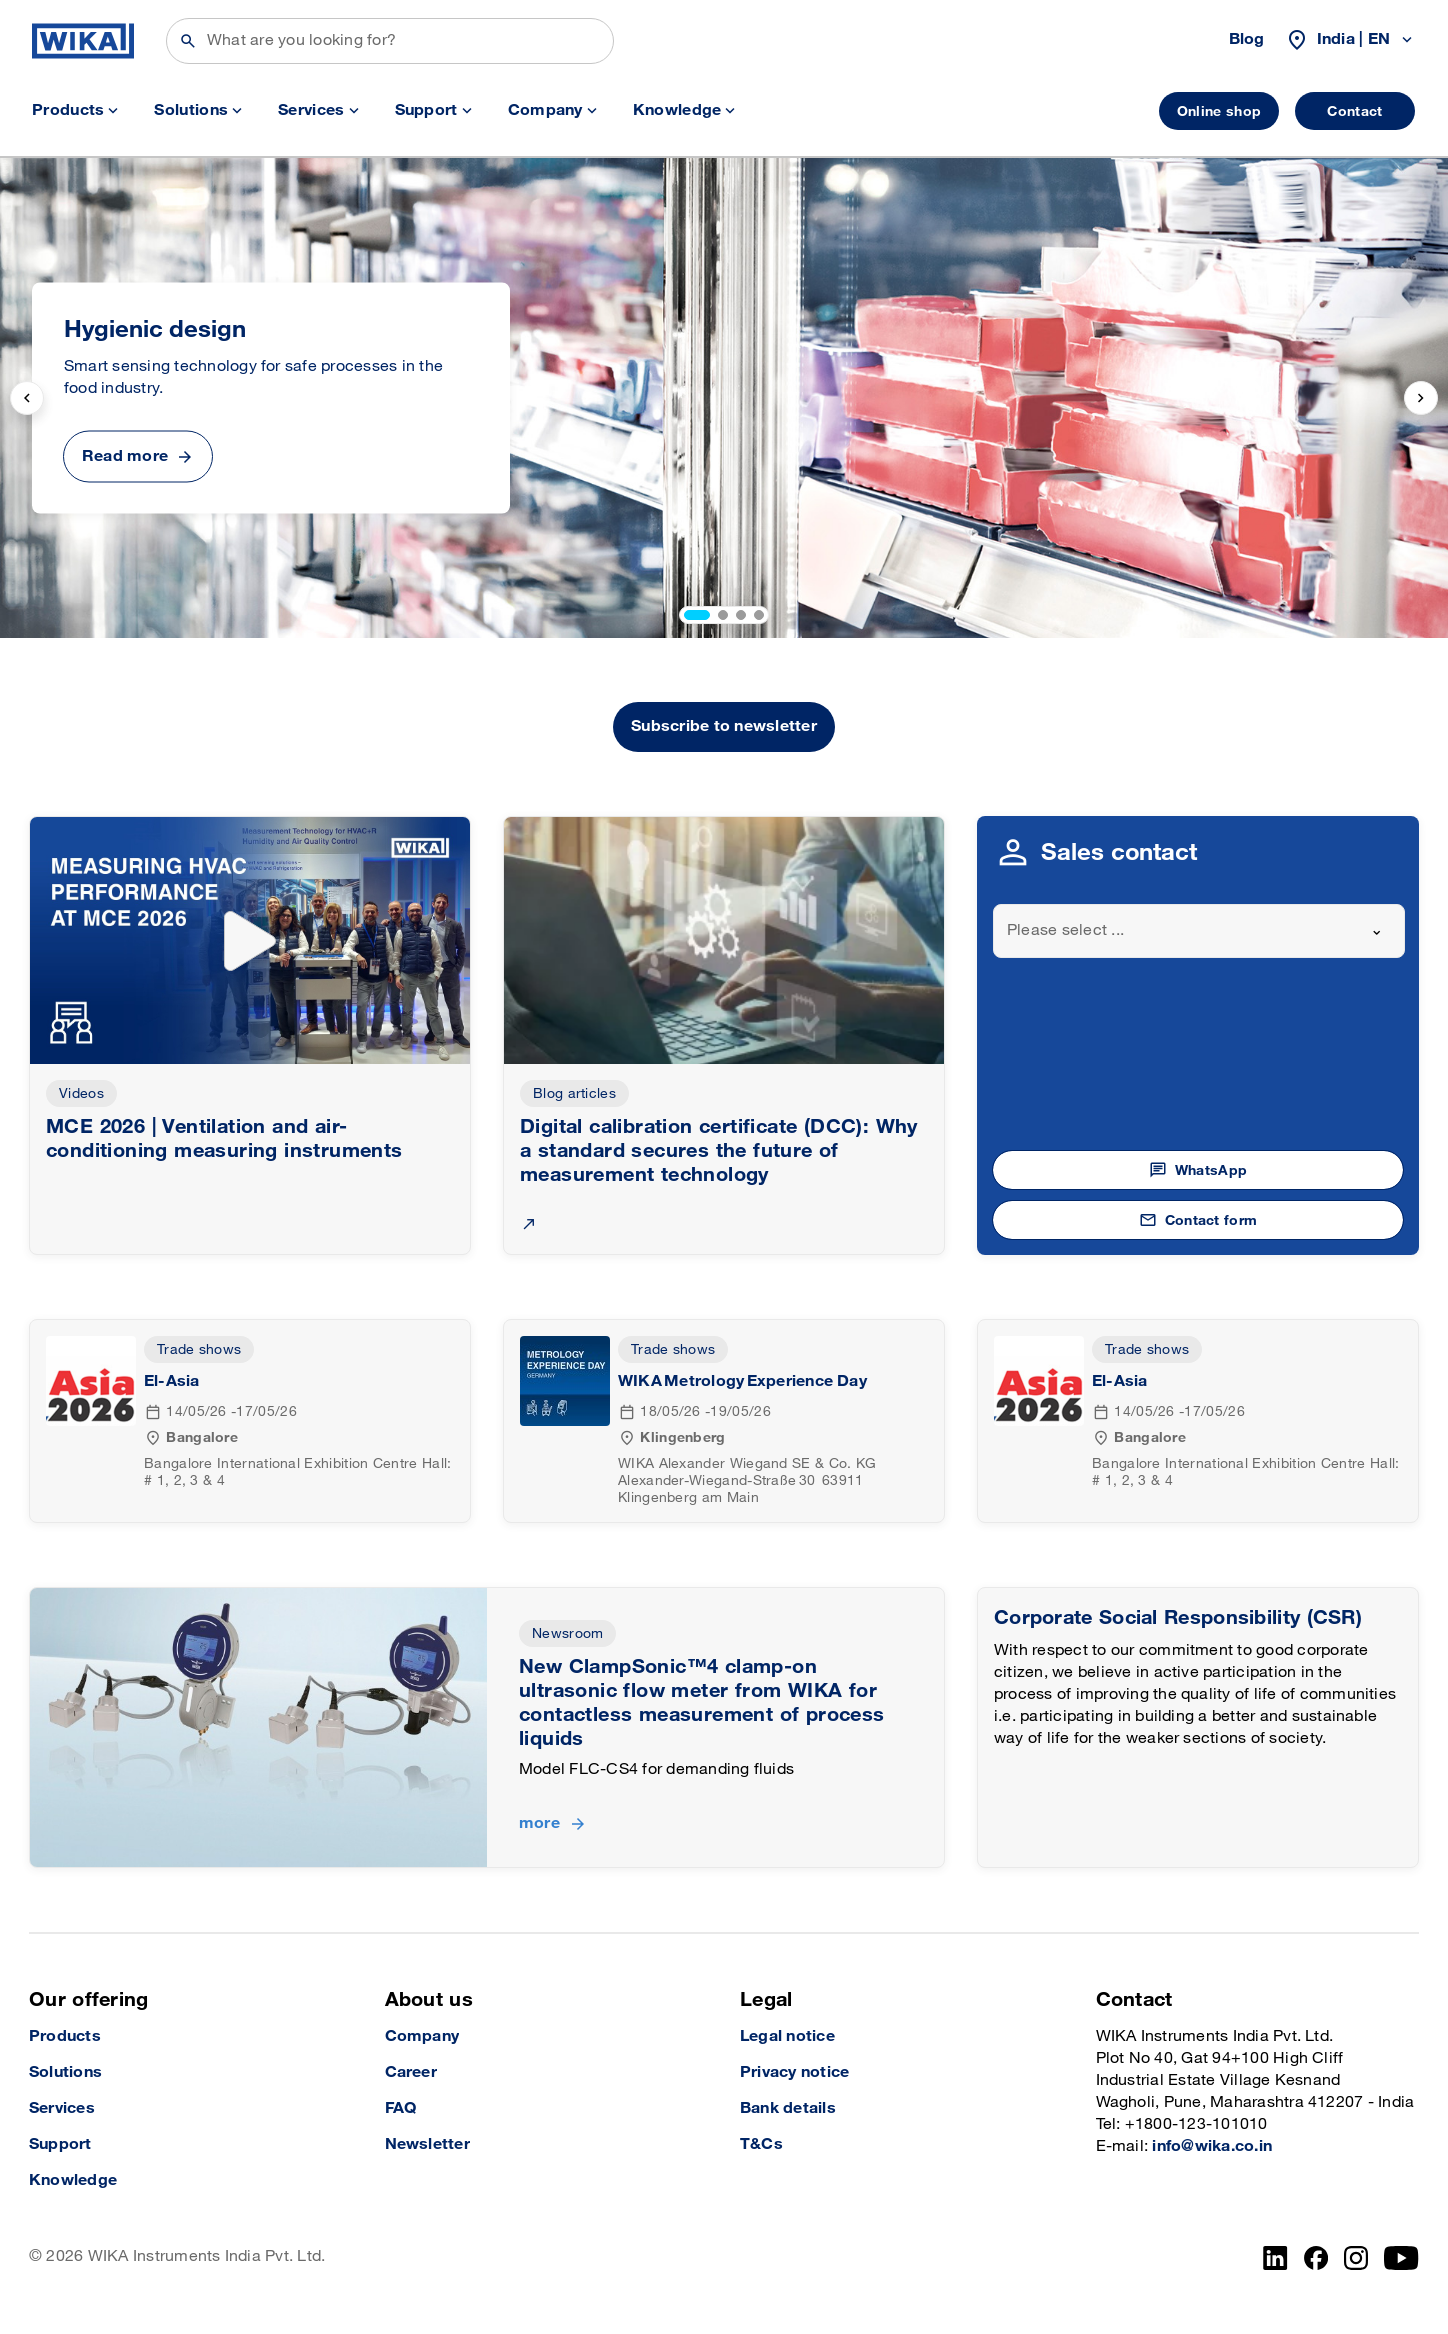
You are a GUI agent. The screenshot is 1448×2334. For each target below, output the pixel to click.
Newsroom (567, 1633)
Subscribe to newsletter (724, 726)
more (539, 1823)
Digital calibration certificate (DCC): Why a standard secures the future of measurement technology (719, 1151)
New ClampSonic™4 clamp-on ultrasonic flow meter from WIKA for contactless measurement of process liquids (702, 1703)
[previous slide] (27, 398)
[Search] (390, 41)
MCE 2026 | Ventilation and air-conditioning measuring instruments (224, 1139)
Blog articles (574, 1093)
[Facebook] (1316, 2258)
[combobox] (1199, 931)
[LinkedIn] (1275, 2258)
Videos (81, 1093)
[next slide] (1421, 398)
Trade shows (199, 1349)
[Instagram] (1356, 2258)
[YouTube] (1401, 2258)
